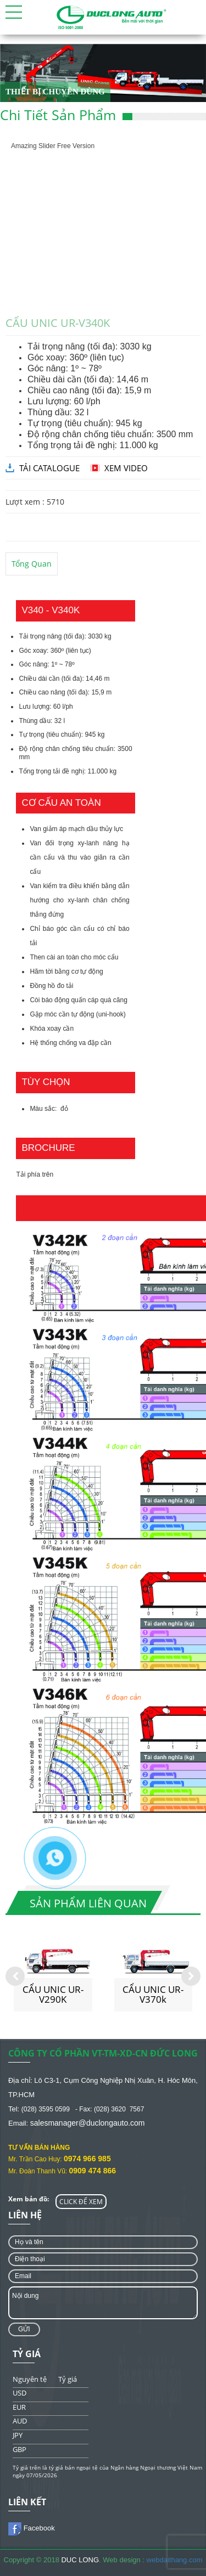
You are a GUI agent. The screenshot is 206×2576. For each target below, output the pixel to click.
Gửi (24, 2329)
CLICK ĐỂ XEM (81, 2201)
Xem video (126, 467)
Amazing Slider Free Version (52, 146)
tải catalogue (49, 467)
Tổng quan (32, 563)
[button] (13, 12)
